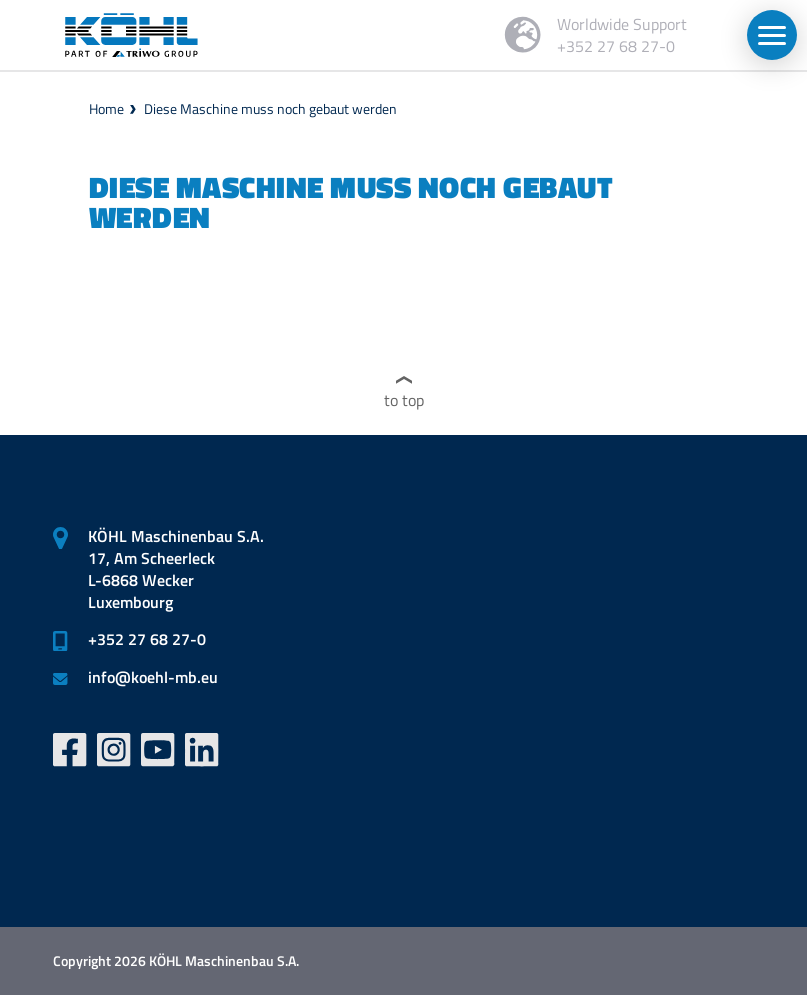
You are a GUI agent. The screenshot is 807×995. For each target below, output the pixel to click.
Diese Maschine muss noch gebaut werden (270, 108)
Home (106, 108)
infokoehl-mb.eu (153, 677)
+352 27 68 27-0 (147, 639)
